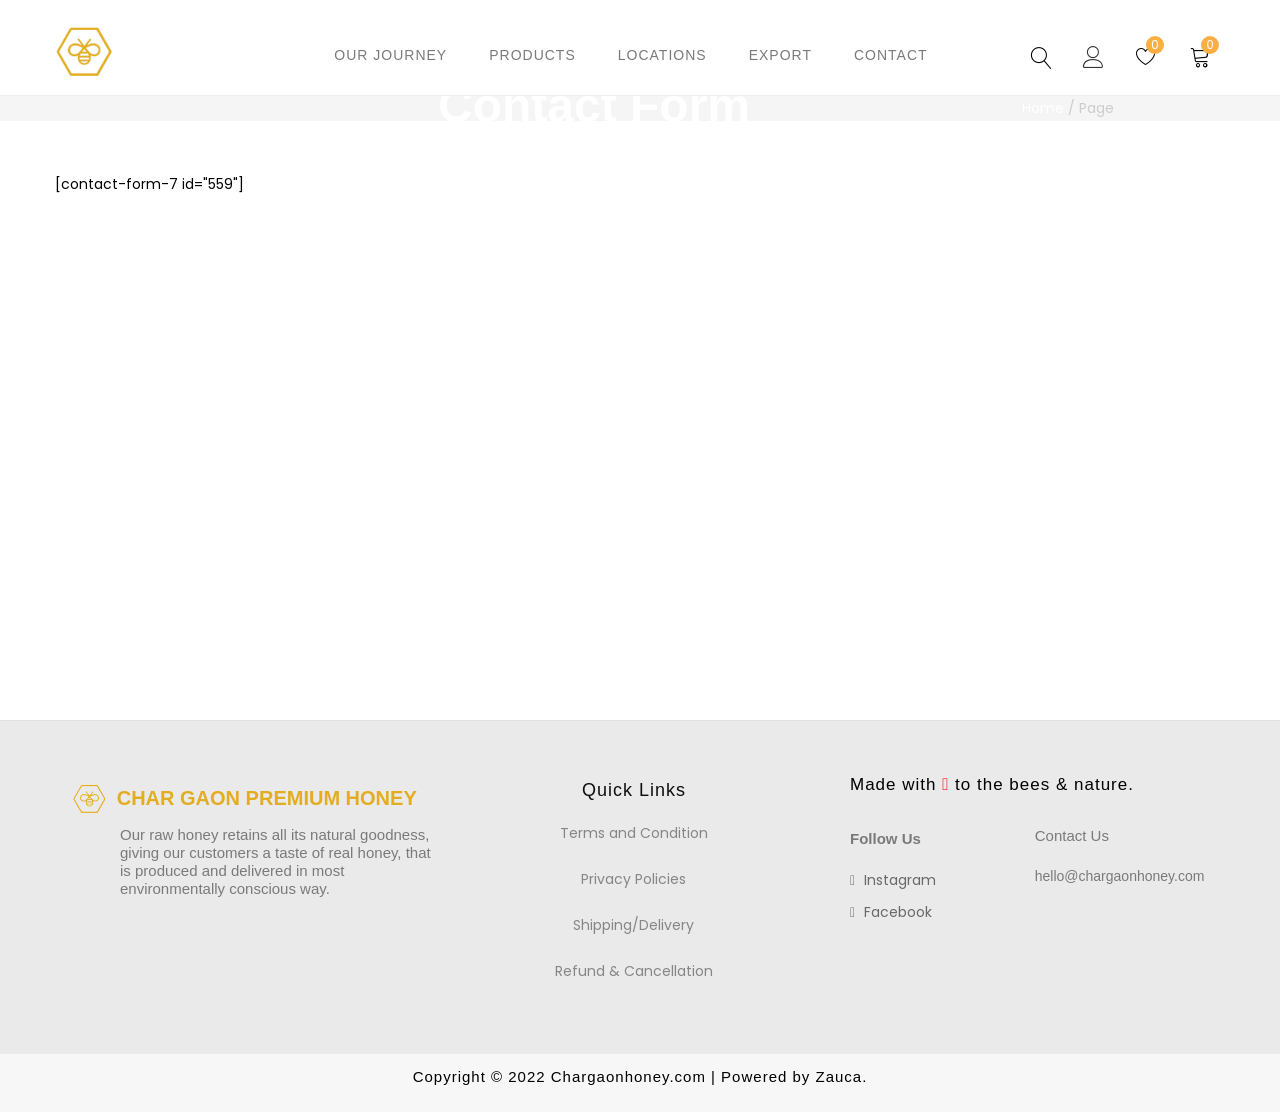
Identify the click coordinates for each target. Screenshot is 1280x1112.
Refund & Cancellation (634, 971)
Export (780, 55)
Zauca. (838, 1076)
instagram (893, 880)
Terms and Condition (634, 833)
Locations (662, 55)
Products (532, 55)
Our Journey (390, 55)
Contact (891, 55)
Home (1043, 108)
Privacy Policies (633, 879)
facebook (891, 912)
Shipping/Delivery (633, 925)
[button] (1200, 55)
